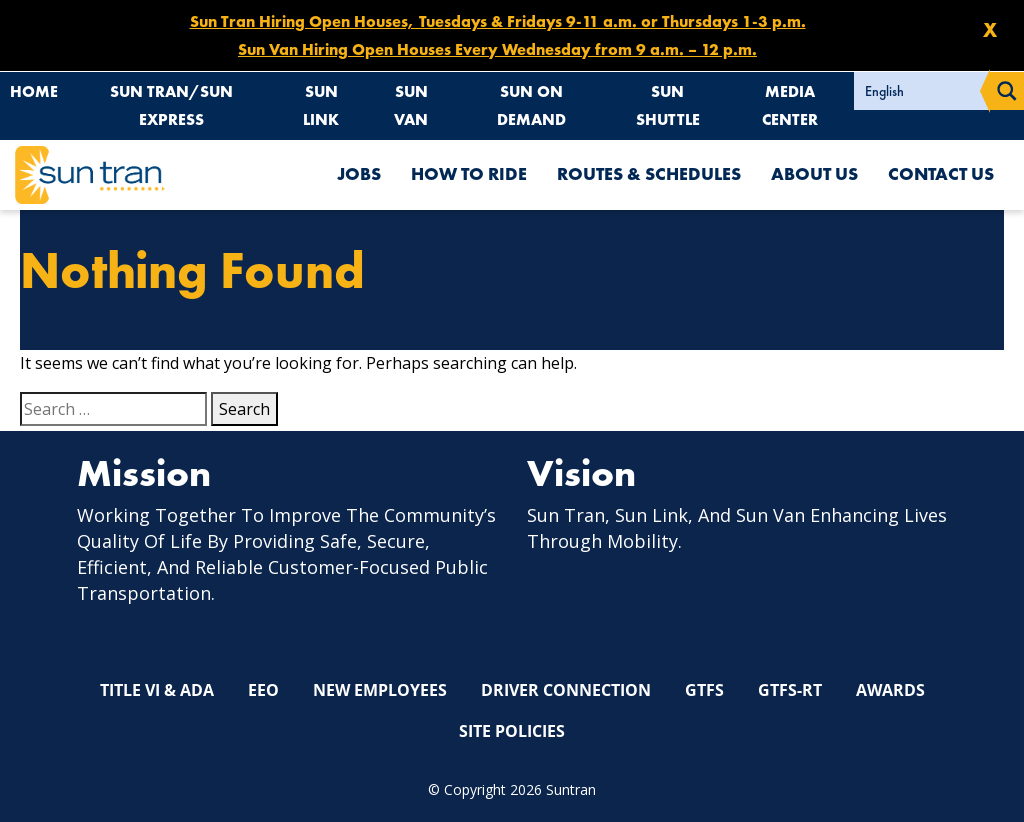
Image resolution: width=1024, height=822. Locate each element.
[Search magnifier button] (1007, 91)
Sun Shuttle (668, 105)
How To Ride (469, 174)
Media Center (791, 105)
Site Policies (512, 730)
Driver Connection (566, 690)
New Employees (380, 690)
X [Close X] (990, 30)
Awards (890, 690)
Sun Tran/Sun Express (171, 105)
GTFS (704, 690)
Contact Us (941, 174)
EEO (263, 690)
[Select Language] (922, 91)
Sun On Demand (532, 105)
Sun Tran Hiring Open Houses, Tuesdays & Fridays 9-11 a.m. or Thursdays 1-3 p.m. (498, 21)
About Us (814, 174)
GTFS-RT (790, 690)
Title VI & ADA (157, 690)
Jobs (359, 174)
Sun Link (321, 105)
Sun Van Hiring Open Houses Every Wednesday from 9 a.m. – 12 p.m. (497, 49)
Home (34, 91)
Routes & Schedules (649, 174)
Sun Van (412, 105)
